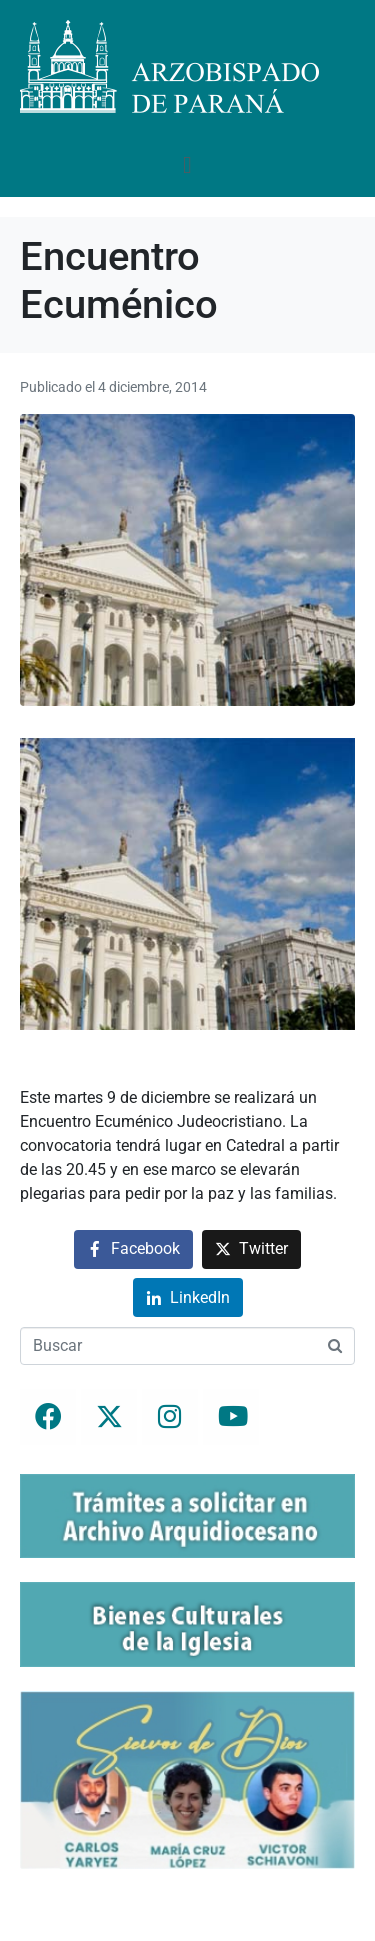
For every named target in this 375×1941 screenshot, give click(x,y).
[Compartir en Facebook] (133, 1249)
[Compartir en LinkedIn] (188, 1297)
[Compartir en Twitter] (251, 1249)
